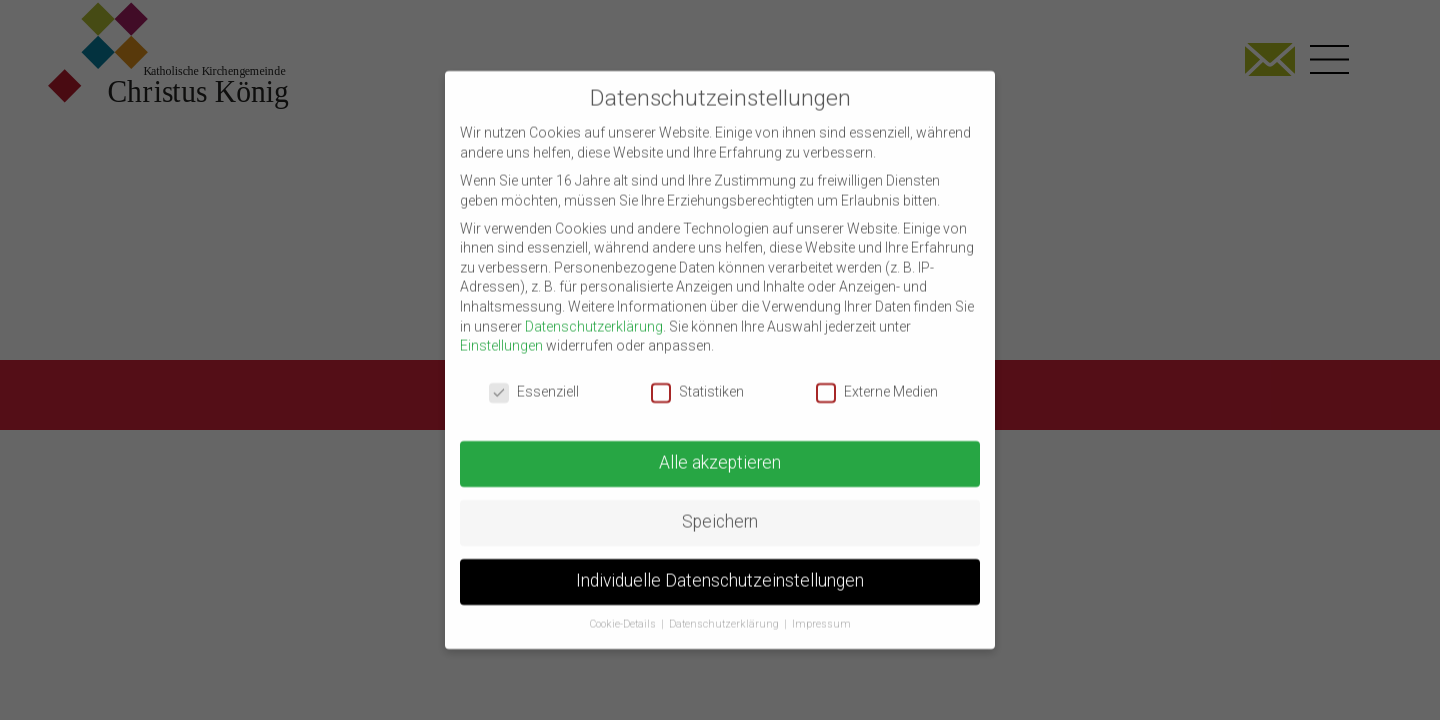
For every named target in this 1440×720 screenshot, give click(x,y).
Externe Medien (877, 375)
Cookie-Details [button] (624, 607)
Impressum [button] (821, 607)
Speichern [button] (720, 505)
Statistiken (697, 375)
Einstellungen (501, 329)
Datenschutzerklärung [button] (725, 607)
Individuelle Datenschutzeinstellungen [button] (720, 564)
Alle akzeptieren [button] (720, 446)
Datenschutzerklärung (594, 310)
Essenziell (534, 375)
